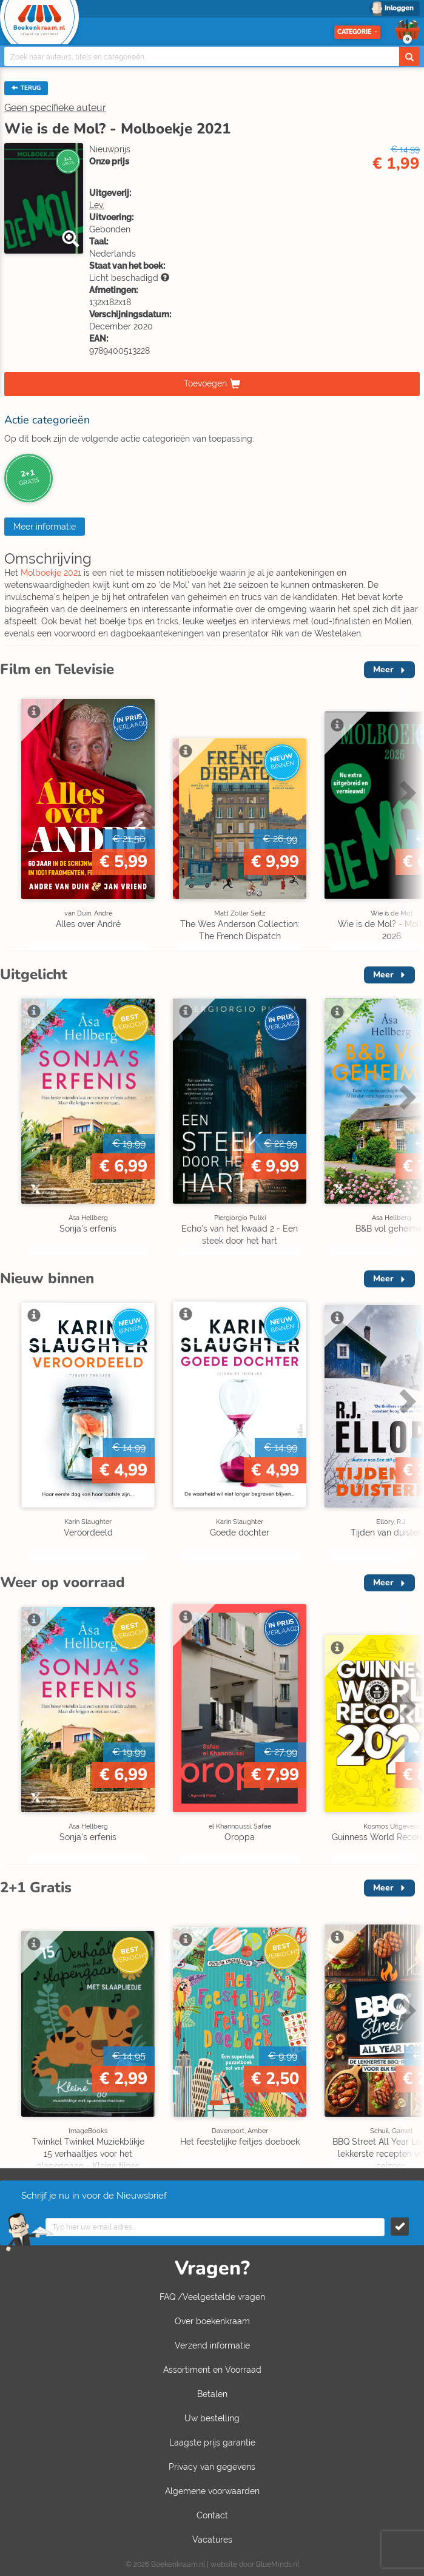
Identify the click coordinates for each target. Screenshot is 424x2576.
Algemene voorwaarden (212, 2491)
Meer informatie (44, 526)
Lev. (96, 205)
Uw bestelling (212, 2418)
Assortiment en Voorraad (212, 2370)
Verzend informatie (212, 2345)
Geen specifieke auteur (55, 107)
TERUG (26, 88)
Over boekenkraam (212, 2321)
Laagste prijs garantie (212, 2442)
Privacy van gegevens (212, 2467)
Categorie (357, 32)
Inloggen (399, 8)
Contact (212, 2515)
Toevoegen (205, 383)
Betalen (212, 2394)
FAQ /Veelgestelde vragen (212, 2297)
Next (405, 792)
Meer (383, 669)
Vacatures (212, 2539)
